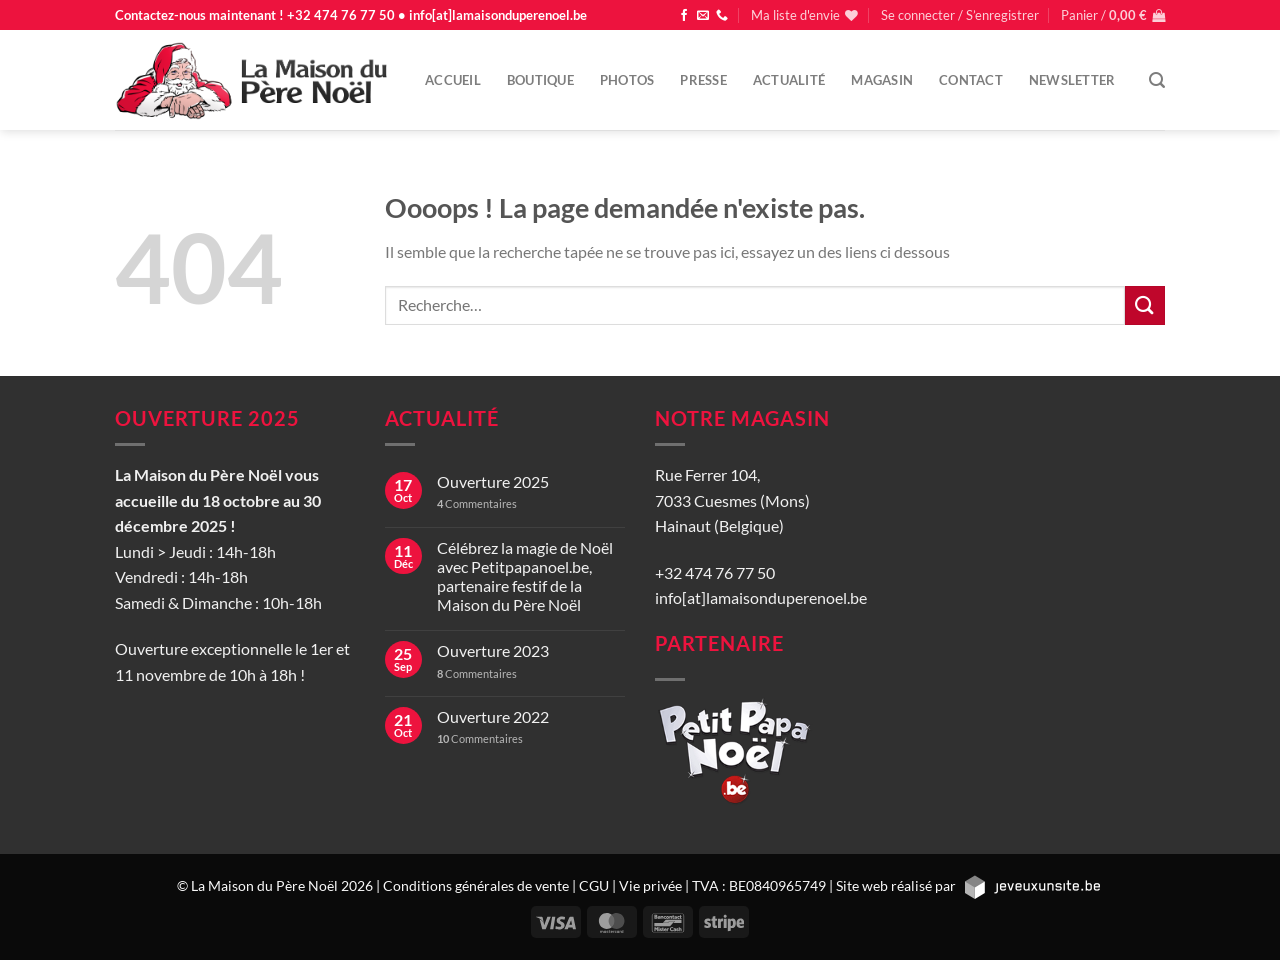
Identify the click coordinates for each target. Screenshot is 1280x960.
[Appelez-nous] (722, 16)
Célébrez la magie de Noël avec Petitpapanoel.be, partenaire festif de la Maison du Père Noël (525, 576)
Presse (703, 80)
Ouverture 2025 (493, 481)
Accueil (453, 80)
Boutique (540, 80)
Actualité (789, 80)
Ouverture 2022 (493, 716)
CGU (594, 885)
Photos (627, 80)
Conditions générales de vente (476, 885)
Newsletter (1072, 80)
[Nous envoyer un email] (703, 16)
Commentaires (477, 503)
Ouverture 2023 (493, 650)
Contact (971, 80)
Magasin (882, 80)
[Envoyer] (1145, 305)
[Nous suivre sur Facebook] (684, 16)
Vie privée (650, 885)
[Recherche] (1157, 80)
